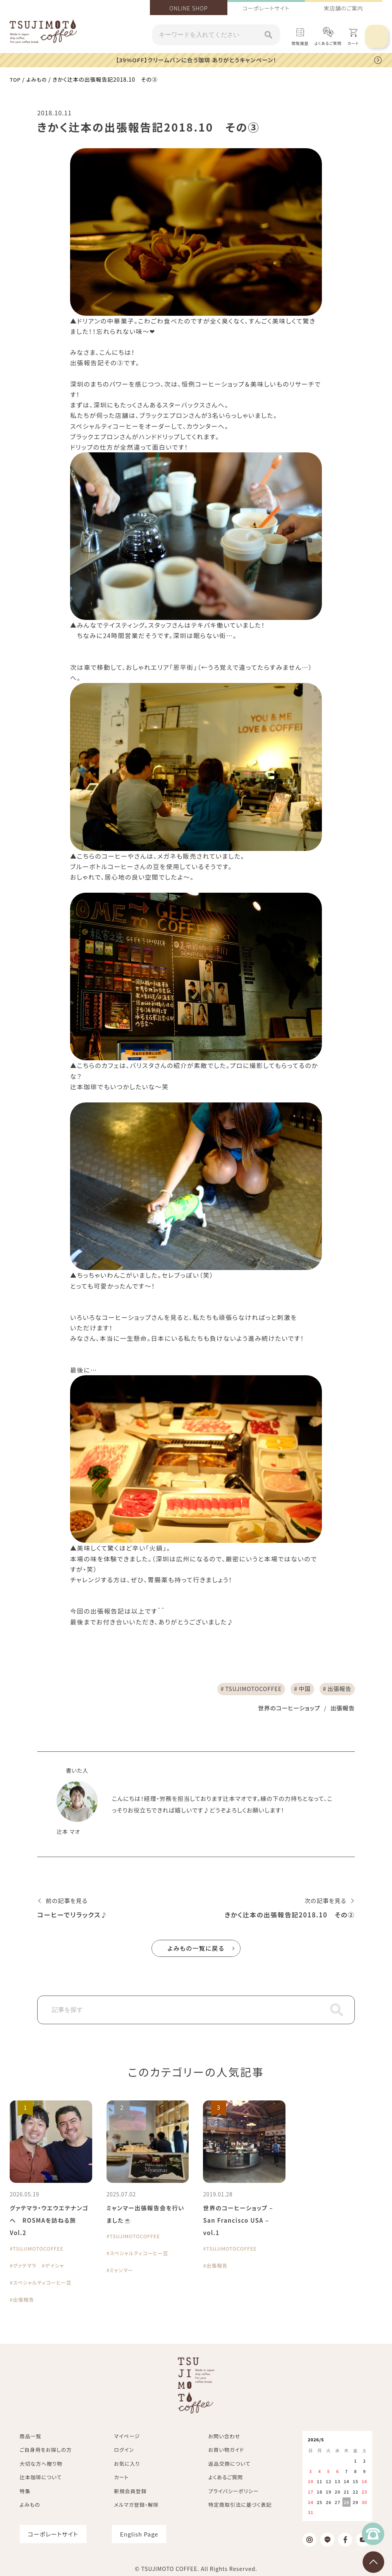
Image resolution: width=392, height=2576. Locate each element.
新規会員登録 (130, 2492)
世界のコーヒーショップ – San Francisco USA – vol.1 (241, 2222)
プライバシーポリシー (233, 2492)
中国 (300, 1688)
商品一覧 (30, 2437)
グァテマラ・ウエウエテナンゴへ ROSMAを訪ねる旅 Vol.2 (49, 2222)
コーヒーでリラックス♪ (75, 1916)
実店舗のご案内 (343, 8)
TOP (15, 79)
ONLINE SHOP (188, 8)
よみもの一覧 (196, 1950)
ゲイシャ (58, 2267)
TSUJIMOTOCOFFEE (244, 1688)
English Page (139, 2535)
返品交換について (229, 2465)
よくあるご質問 (328, 43)
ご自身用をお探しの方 (46, 2451)
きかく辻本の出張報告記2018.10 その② (284, 1916)
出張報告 (338, 1688)
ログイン (124, 2451)
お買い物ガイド (226, 2451)
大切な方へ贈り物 (41, 2465)
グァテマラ (26, 2267)
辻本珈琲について (41, 2478)
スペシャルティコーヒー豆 (45, 2284)
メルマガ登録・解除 (136, 2506)
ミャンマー (123, 2271)
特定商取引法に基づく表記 (240, 2506)
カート (121, 2478)
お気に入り (127, 2465)
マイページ (127, 2437)
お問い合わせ (224, 2437)
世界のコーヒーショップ (285, 1708)
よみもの (38, 79)
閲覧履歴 (300, 43)
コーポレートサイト (266, 8)
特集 (25, 2492)
